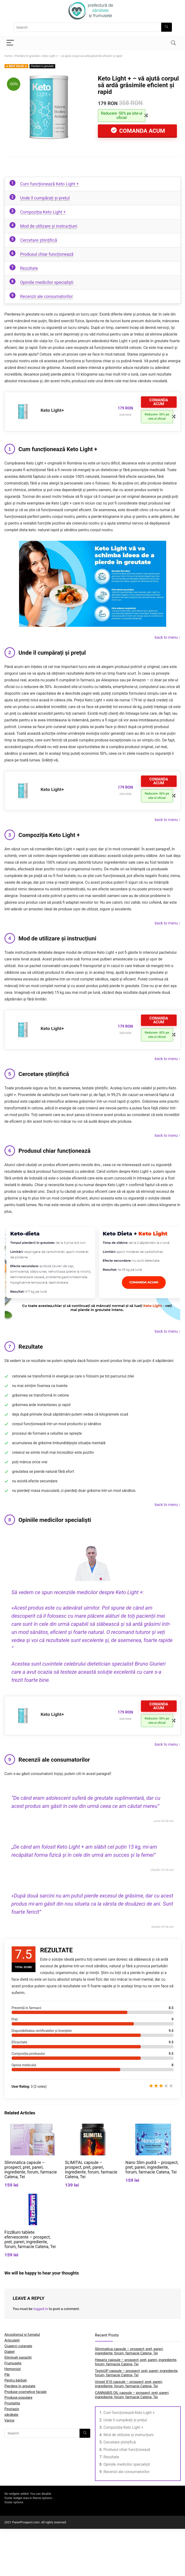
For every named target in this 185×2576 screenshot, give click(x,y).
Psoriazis (12, 2456)
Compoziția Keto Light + (43, 211)
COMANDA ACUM (141, 131)
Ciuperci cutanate (18, 2393)
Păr (7, 2422)
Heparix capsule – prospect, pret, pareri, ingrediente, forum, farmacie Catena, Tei (136, 2409)
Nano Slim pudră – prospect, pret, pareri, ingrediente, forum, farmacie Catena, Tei (151, 2191)
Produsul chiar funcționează (47, 254)
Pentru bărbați (16, 2427)
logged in (40, 2356)
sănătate (11, 2462)
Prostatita (12, 2450)
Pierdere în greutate (27, 56)
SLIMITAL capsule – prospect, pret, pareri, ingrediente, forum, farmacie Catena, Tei (91, 2193)
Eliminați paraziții (18, 2405)
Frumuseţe (13, 2410)
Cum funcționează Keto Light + (49, 183)
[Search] (173, 43)
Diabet (10, 2399)
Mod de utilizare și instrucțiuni (48, 226)
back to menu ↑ (167, 637)
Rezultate (29, 268)
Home (8, 56)
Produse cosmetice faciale (26, 2439)
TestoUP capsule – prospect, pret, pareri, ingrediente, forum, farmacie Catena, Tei (136, 2420)
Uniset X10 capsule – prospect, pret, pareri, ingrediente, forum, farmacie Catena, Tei (129, 2431)
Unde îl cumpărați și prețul (45, 197)
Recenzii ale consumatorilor (46, 296)
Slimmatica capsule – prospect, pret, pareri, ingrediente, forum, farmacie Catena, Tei (31, 2193)
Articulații (12, 2387)
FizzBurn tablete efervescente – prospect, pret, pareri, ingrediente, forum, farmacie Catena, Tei (30, 2286)
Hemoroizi (13, 2416)
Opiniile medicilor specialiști (47, 282)
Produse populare (18, 2445)
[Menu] (10, 43)
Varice (10, 2467)
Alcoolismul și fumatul (22, 2382)
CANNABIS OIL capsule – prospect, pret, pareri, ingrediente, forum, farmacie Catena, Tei (132, 2442)
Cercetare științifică (38, 240)
